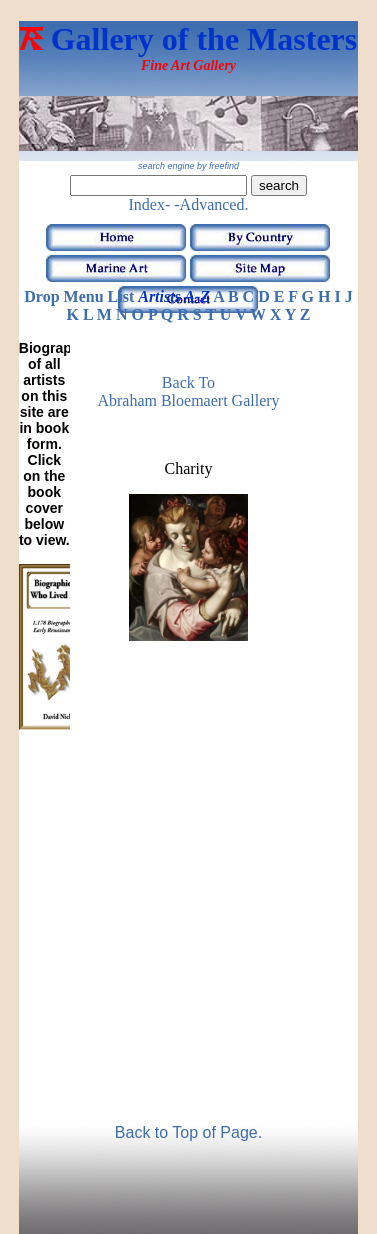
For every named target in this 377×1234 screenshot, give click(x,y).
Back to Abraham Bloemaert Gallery (188, 391)
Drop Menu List (79, 296)
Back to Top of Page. (188, 1132)
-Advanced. (211, 204)
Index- (150, 204)
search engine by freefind (188, 166)
